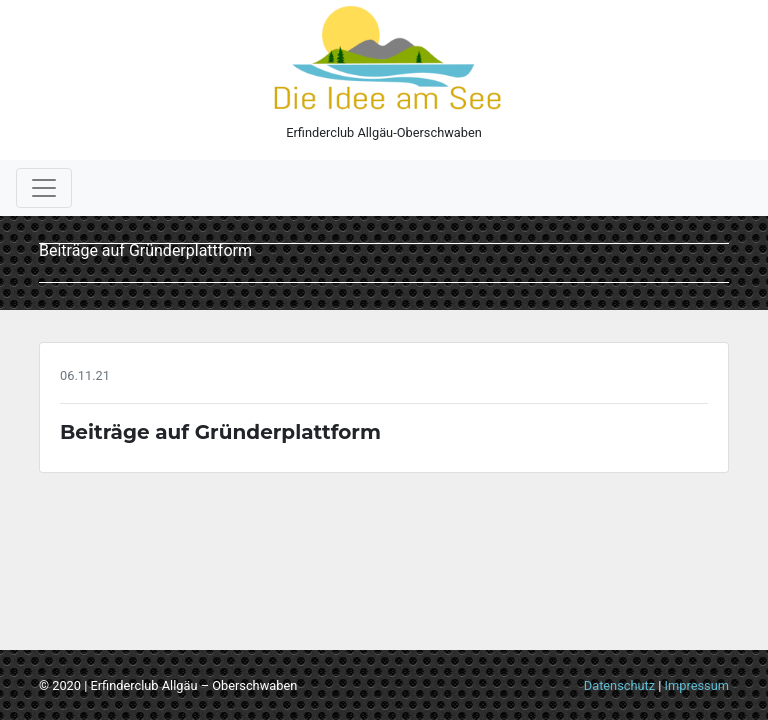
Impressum (697, 685)
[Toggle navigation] (44, 188)
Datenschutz (619, 685)
